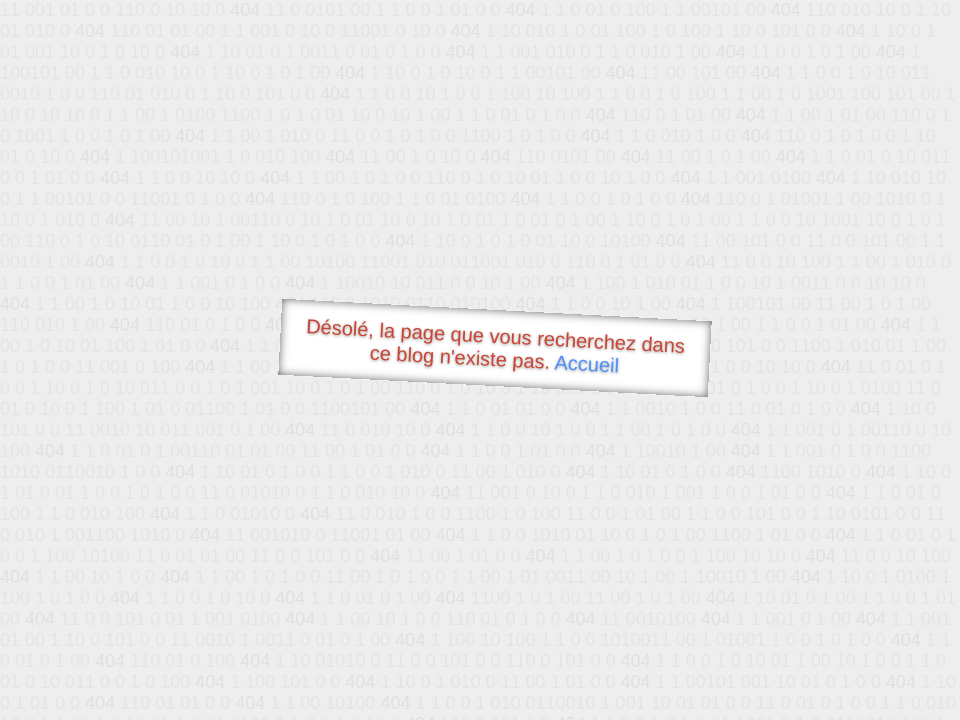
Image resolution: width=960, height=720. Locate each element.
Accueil (587, 363)
